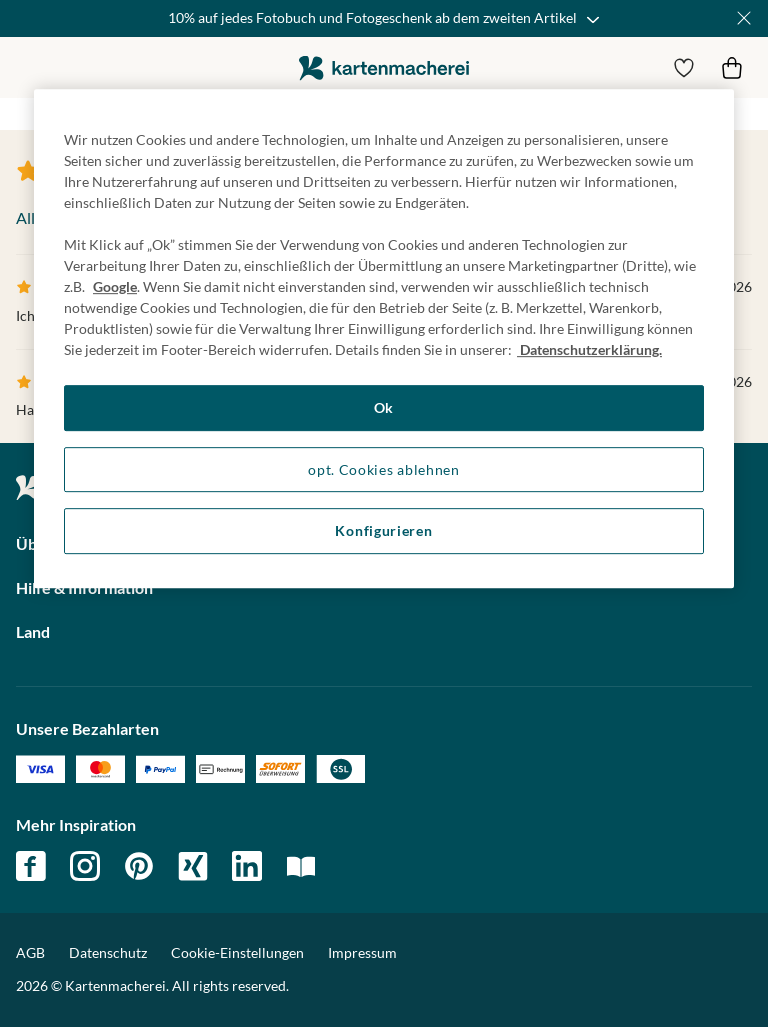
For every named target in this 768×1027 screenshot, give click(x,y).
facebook (31, 866)
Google (115, 286)
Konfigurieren (383, 530)
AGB (30, 952)
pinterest (139, 866)
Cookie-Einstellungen (237, 953)
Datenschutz (108, 952)
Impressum (362, 952)
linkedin (247, 866)
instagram (85, 866)
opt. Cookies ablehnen (384, 469)
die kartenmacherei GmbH (384, 67)
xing (193, 866)
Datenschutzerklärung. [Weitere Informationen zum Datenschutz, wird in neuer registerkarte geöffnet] (589, 349)
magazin (301, 866)
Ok (384, 407)
